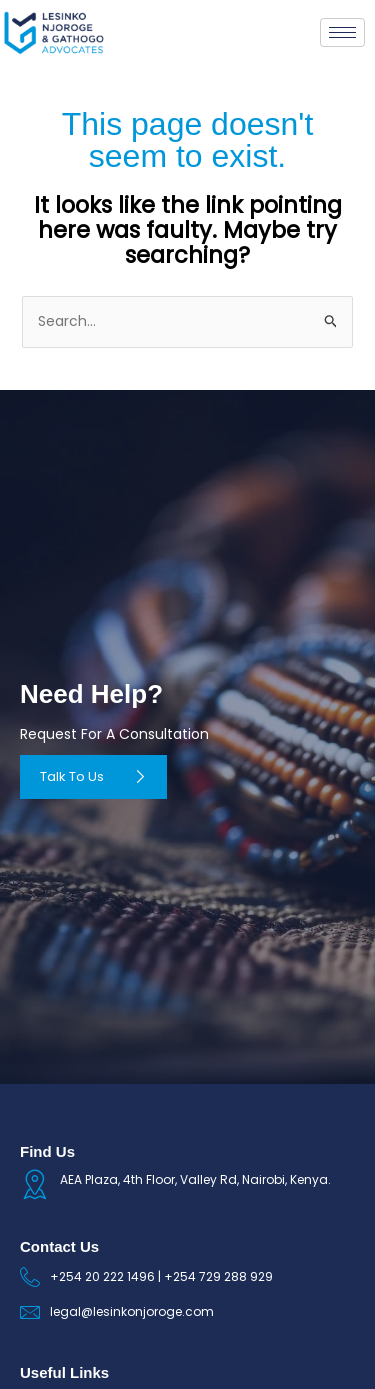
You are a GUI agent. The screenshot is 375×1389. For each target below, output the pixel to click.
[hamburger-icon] (342, 32)
